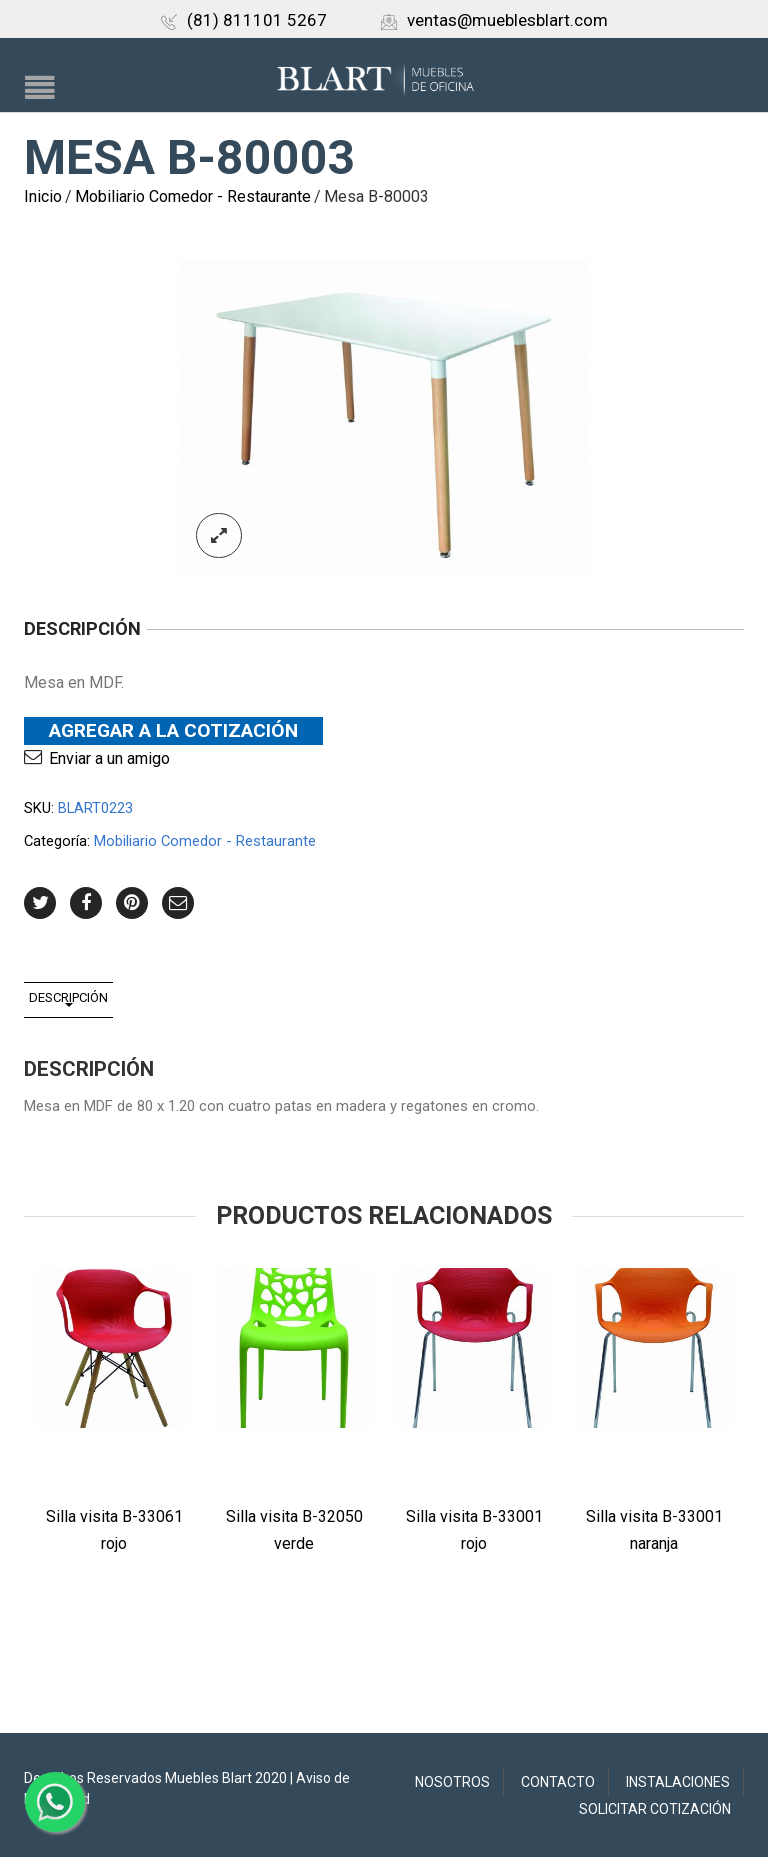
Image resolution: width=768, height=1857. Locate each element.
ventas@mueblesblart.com (494, 20)
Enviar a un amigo (109, 758)
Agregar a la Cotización (173, 730)
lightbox (219, 536)
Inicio (43, 196)
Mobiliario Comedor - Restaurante (193, 196)
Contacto (558, 1782)
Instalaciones (678, 1782)
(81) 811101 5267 (244, 20)
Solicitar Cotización (655, 1809)
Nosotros (452, 1782)
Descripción (68, 997)
